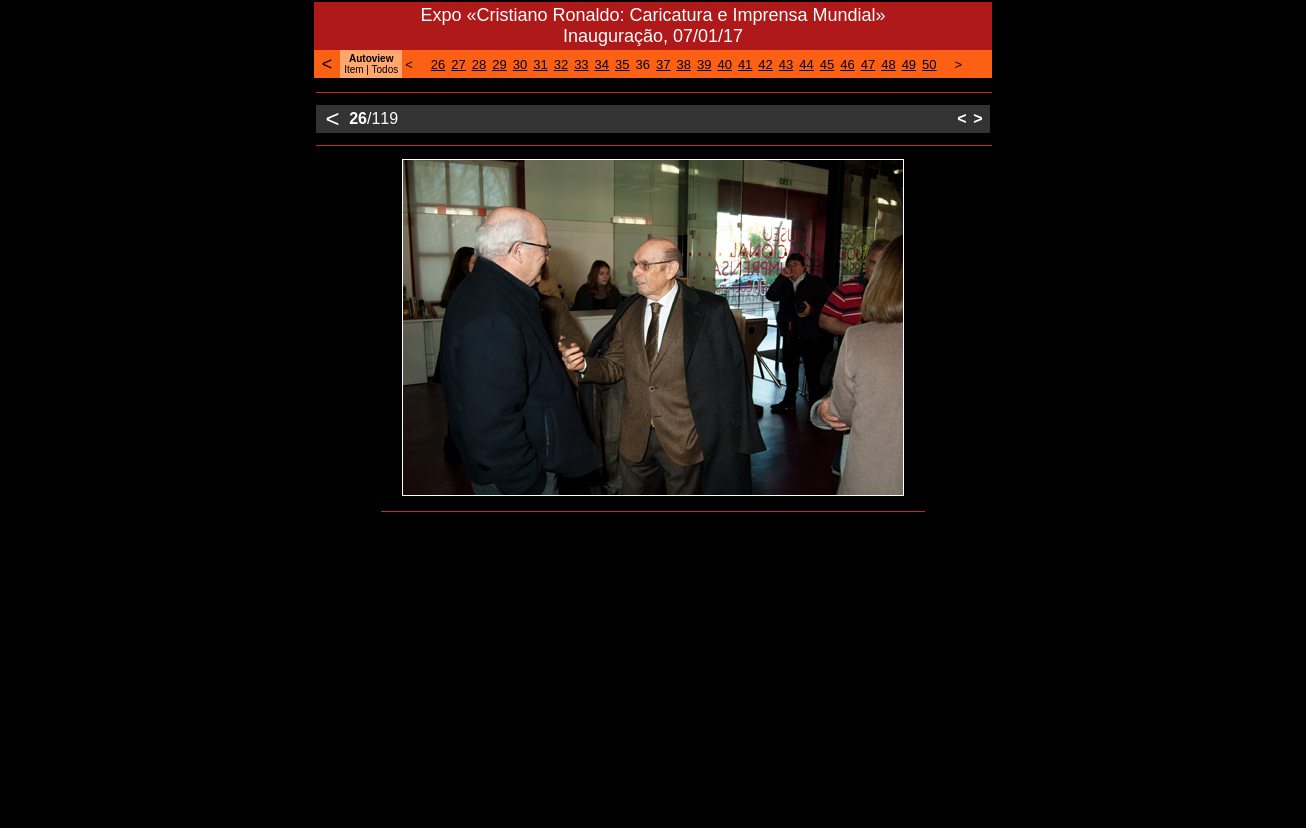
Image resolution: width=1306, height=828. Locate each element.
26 (438, 64)
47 (868, 64)
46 (847, 64)
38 (683, 64)
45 (827, 64)
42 (765, 64)
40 (724, 64)
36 (643, 64)
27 (458, 64)
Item (353, 69)
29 (499, 64)
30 (520, 64)
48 (888, 64)
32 (561, 64)
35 (622, 64)
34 (602, 64)
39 (704, 64)
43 (786, 64)
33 (581, 64)
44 (806, 64)
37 (663, 64)
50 (929, 64)
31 (540, 64)
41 (745, 64)
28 (479, 64)
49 (909, 64)
